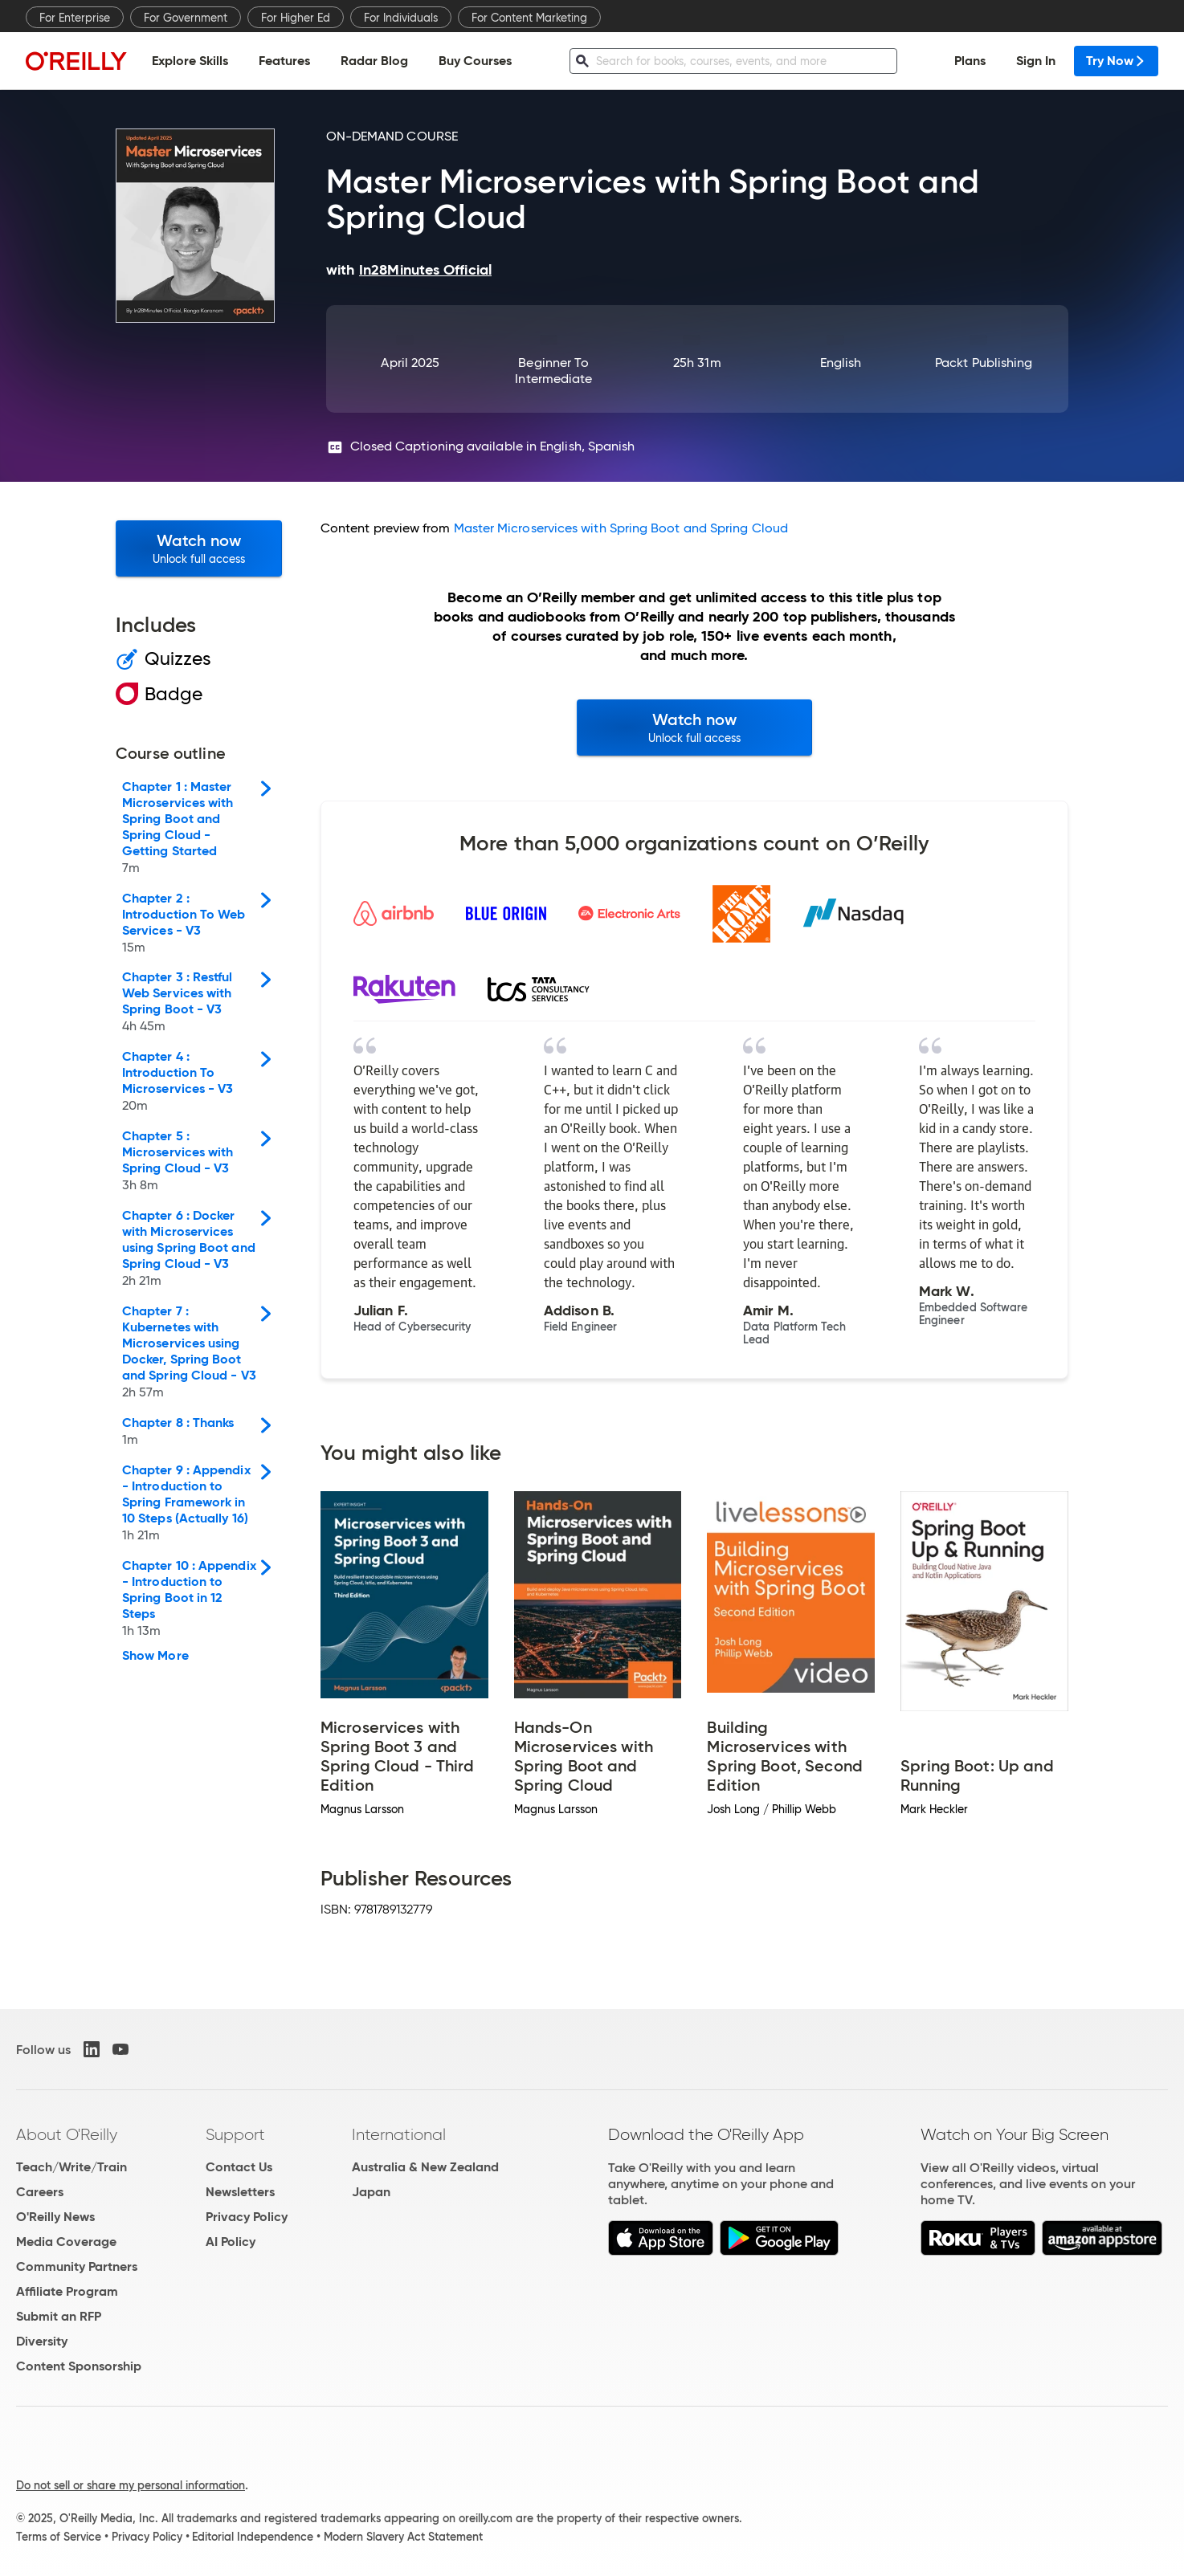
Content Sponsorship (78, 2366)
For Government (185, 17)
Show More (155, 1655)
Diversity (41, 2341)
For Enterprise (74, 17)
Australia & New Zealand (425, 2166)
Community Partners (76, 2266)
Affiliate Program (67, 2291)
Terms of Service (58, 2536)
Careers (39, 2191)
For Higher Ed (295, 17)
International (399, 2134)
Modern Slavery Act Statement (403, 2536)
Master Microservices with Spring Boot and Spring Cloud (621, 528)
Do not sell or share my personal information (130, 2485)
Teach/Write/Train (71, 2166)
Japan (371, 2191)
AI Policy (230, 2241)
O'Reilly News (55, 2216)
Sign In (1035, 60)
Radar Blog (374, 60)
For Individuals (401, 17)
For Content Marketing (529, 17)
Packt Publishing (983, 362)
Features (284, 60)
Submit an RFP (58, 2316)
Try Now (1116, 60)
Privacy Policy (247, 2216)
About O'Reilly (66, 2134)
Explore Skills (190, 60)
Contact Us (239, 2166)
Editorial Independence (252, 2536)
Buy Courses (475, 60)
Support (235, 2134)
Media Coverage (66, 2241)
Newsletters (240, 2191)
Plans (970, 60)
